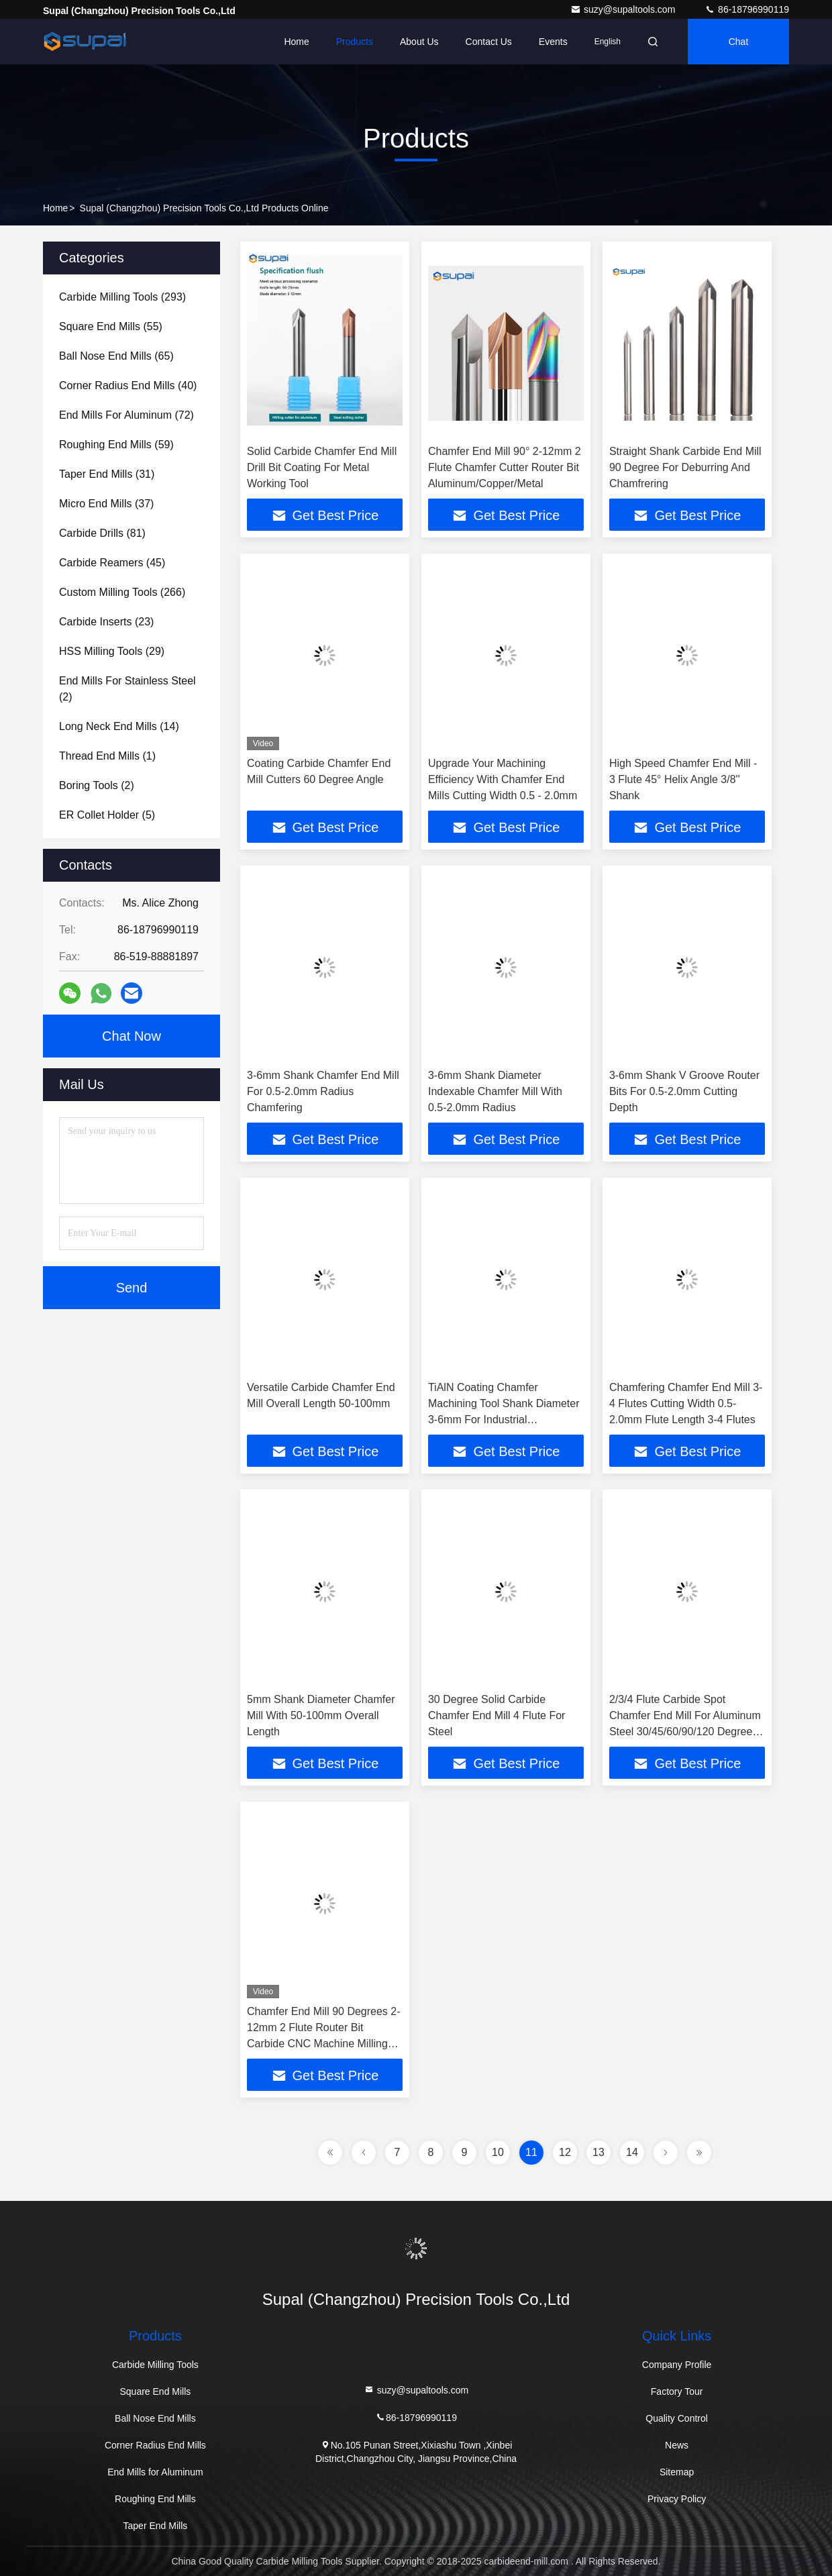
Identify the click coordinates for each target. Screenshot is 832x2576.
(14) (119, 726)
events (553, 41)
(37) (106, 503)
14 (632, 2152)
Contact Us (489, 41)
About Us (419, 41)
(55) (110, 326)
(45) (112, 562)
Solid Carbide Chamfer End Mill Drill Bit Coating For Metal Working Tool (322, 467)
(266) (122, 592)
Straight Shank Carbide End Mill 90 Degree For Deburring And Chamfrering (685, 467)
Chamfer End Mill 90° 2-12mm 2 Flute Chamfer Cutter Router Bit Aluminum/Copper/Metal (504, 467)
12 (565, 2152)
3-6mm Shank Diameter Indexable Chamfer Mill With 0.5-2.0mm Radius (495, 1091)
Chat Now (131, 1036)
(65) (116, 356)
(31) (106, 474)
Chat (739, 41)
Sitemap (677, 2472)
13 (598, 2152)
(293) (122, 297)
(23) (106, 621)
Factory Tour (677, 2391)
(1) (107, 756)
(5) (107, 815)
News (676, 2445)
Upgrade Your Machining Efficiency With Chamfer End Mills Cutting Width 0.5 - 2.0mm (502, 779)
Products (354, 41)
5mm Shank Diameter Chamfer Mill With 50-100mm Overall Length (321, 1715)
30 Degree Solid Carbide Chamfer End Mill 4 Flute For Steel (497, 1715)
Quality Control (676, 2418)
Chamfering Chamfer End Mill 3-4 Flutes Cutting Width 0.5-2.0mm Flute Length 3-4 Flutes (686, 1403)
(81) (102, 533)
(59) (116, 444)
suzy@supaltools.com (624, 9)
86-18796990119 (747, 9)
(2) (127, 689)
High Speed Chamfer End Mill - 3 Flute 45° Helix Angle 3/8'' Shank (683, 779)
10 (498, 2152)
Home (296, 41)
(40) (128, 385)
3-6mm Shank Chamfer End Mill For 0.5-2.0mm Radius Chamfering (323, 1091)
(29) (111, 651)
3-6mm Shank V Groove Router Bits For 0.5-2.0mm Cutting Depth (684, 1091)
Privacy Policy (676, 2498)
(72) (126, 415)
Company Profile (677, 2364)
